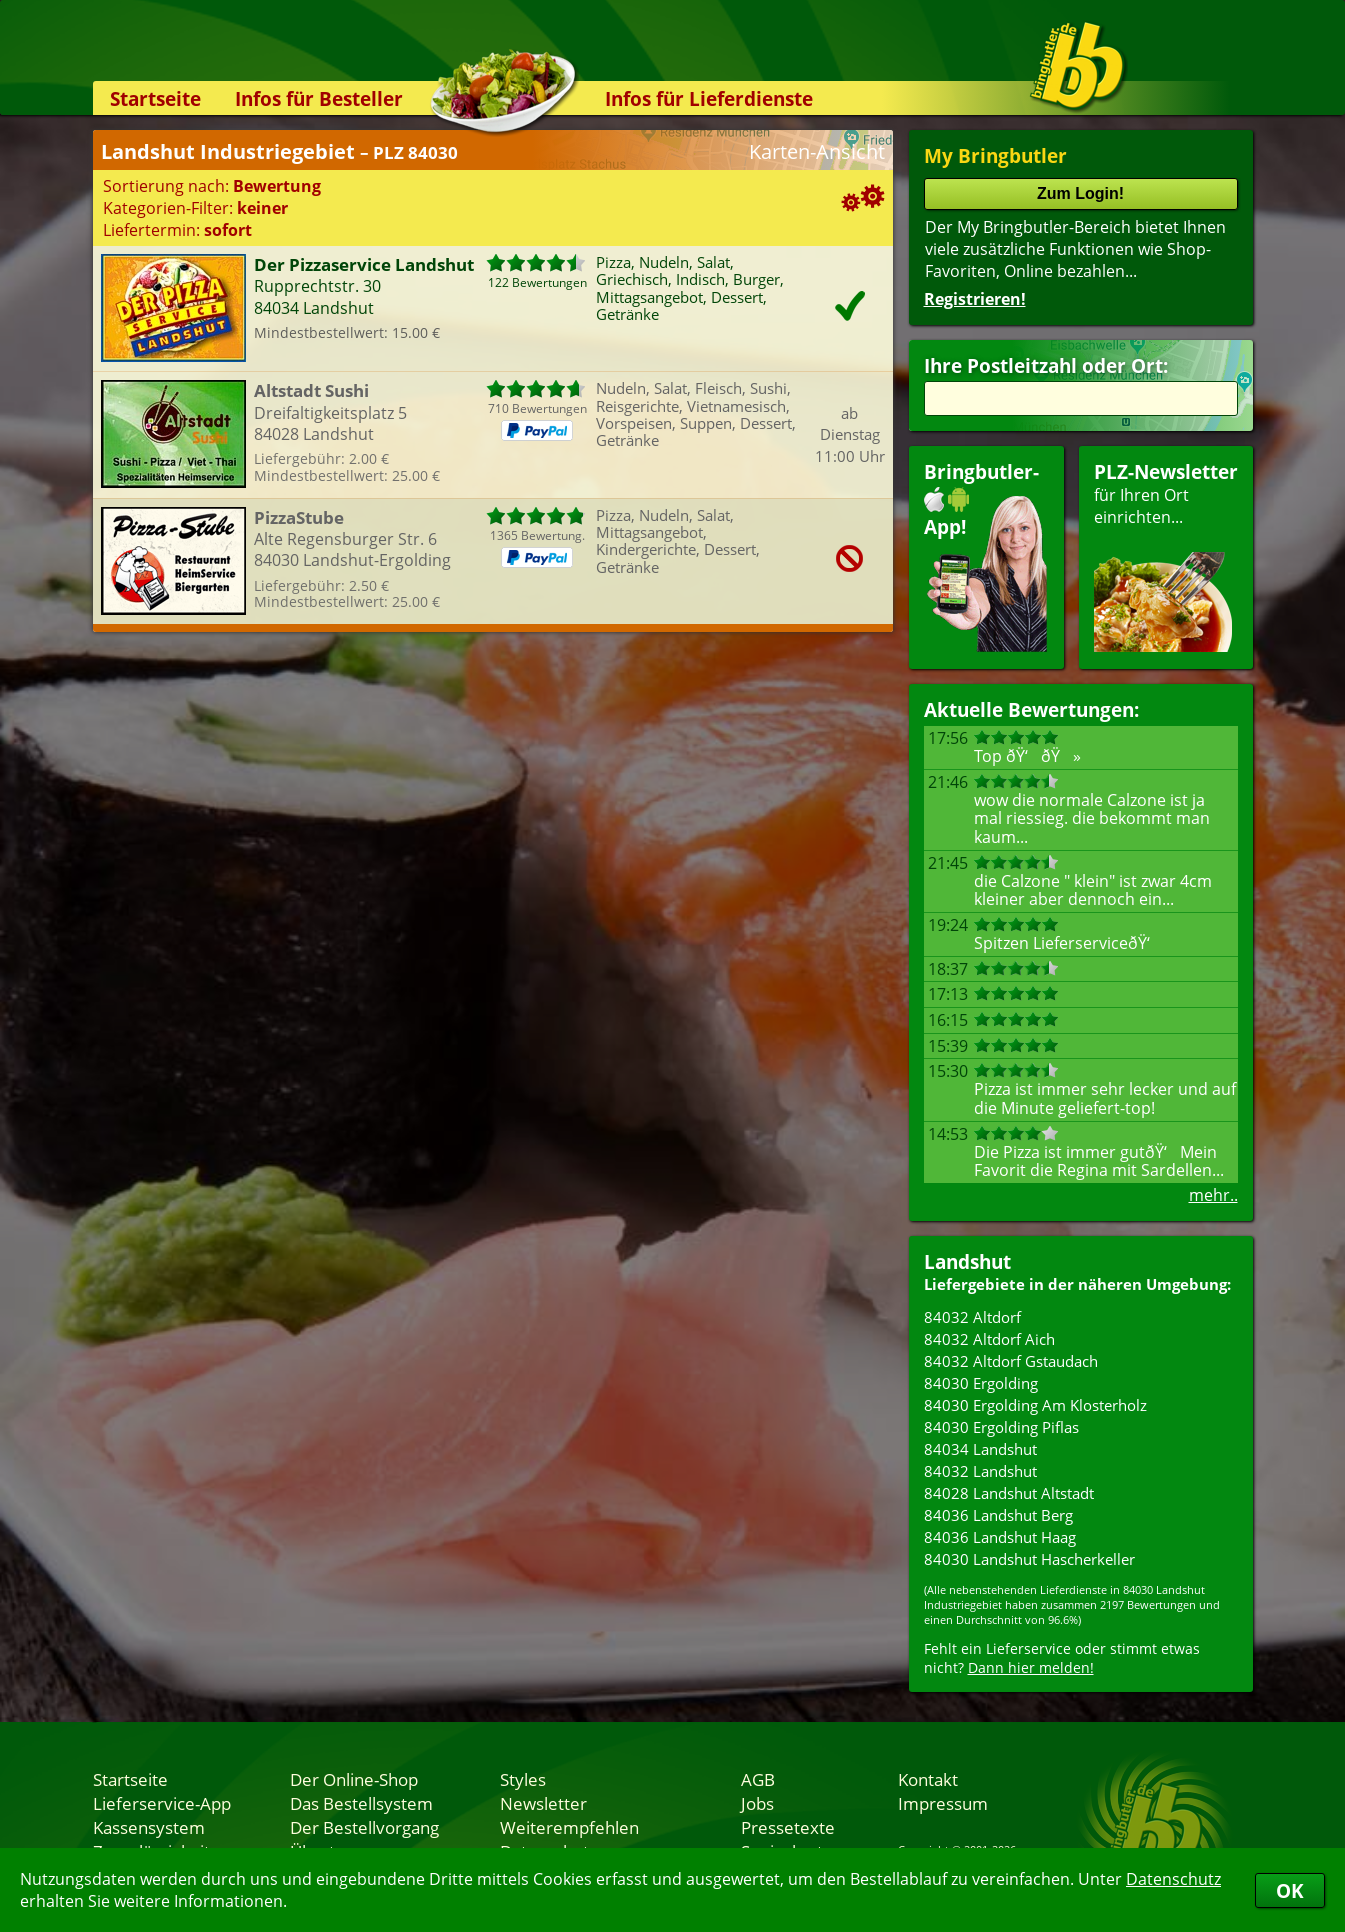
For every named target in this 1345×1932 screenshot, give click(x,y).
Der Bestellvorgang (364, 1827)
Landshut (967, 1261)
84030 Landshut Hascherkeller (1029, 1559)
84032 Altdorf (972, 1317)
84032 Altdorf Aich (989, 1339)
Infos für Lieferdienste (709, 98)
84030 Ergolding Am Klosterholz (1035, 1405)
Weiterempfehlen (569, 1827)
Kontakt (928, 1779)
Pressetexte (788, 1827)
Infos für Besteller (319, 98)
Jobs (757, 1803)
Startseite (155, 98)
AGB (758, 1779)
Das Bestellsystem (361, 1803)
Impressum (943, 1803)
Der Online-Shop (354, 1779)
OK (1290, 1890)
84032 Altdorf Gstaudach (1011, 1361)
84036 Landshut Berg (998, 1515)
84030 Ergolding (981, 1383)
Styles (523, 1779)
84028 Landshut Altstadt (1009, 1493)
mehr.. (1213, 1195)
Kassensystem (149, 1827)
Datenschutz (1173, 1879)
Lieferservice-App (162, 1803)
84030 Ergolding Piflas (1001, 1427)
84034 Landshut (980, 1449)
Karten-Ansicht (817, 151)
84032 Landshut (980, 1471)
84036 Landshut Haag (1000, 1537)
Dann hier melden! (1031, 1667)
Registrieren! (975, 299)
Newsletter (543, 1803)
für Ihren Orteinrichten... (1166, 555)
